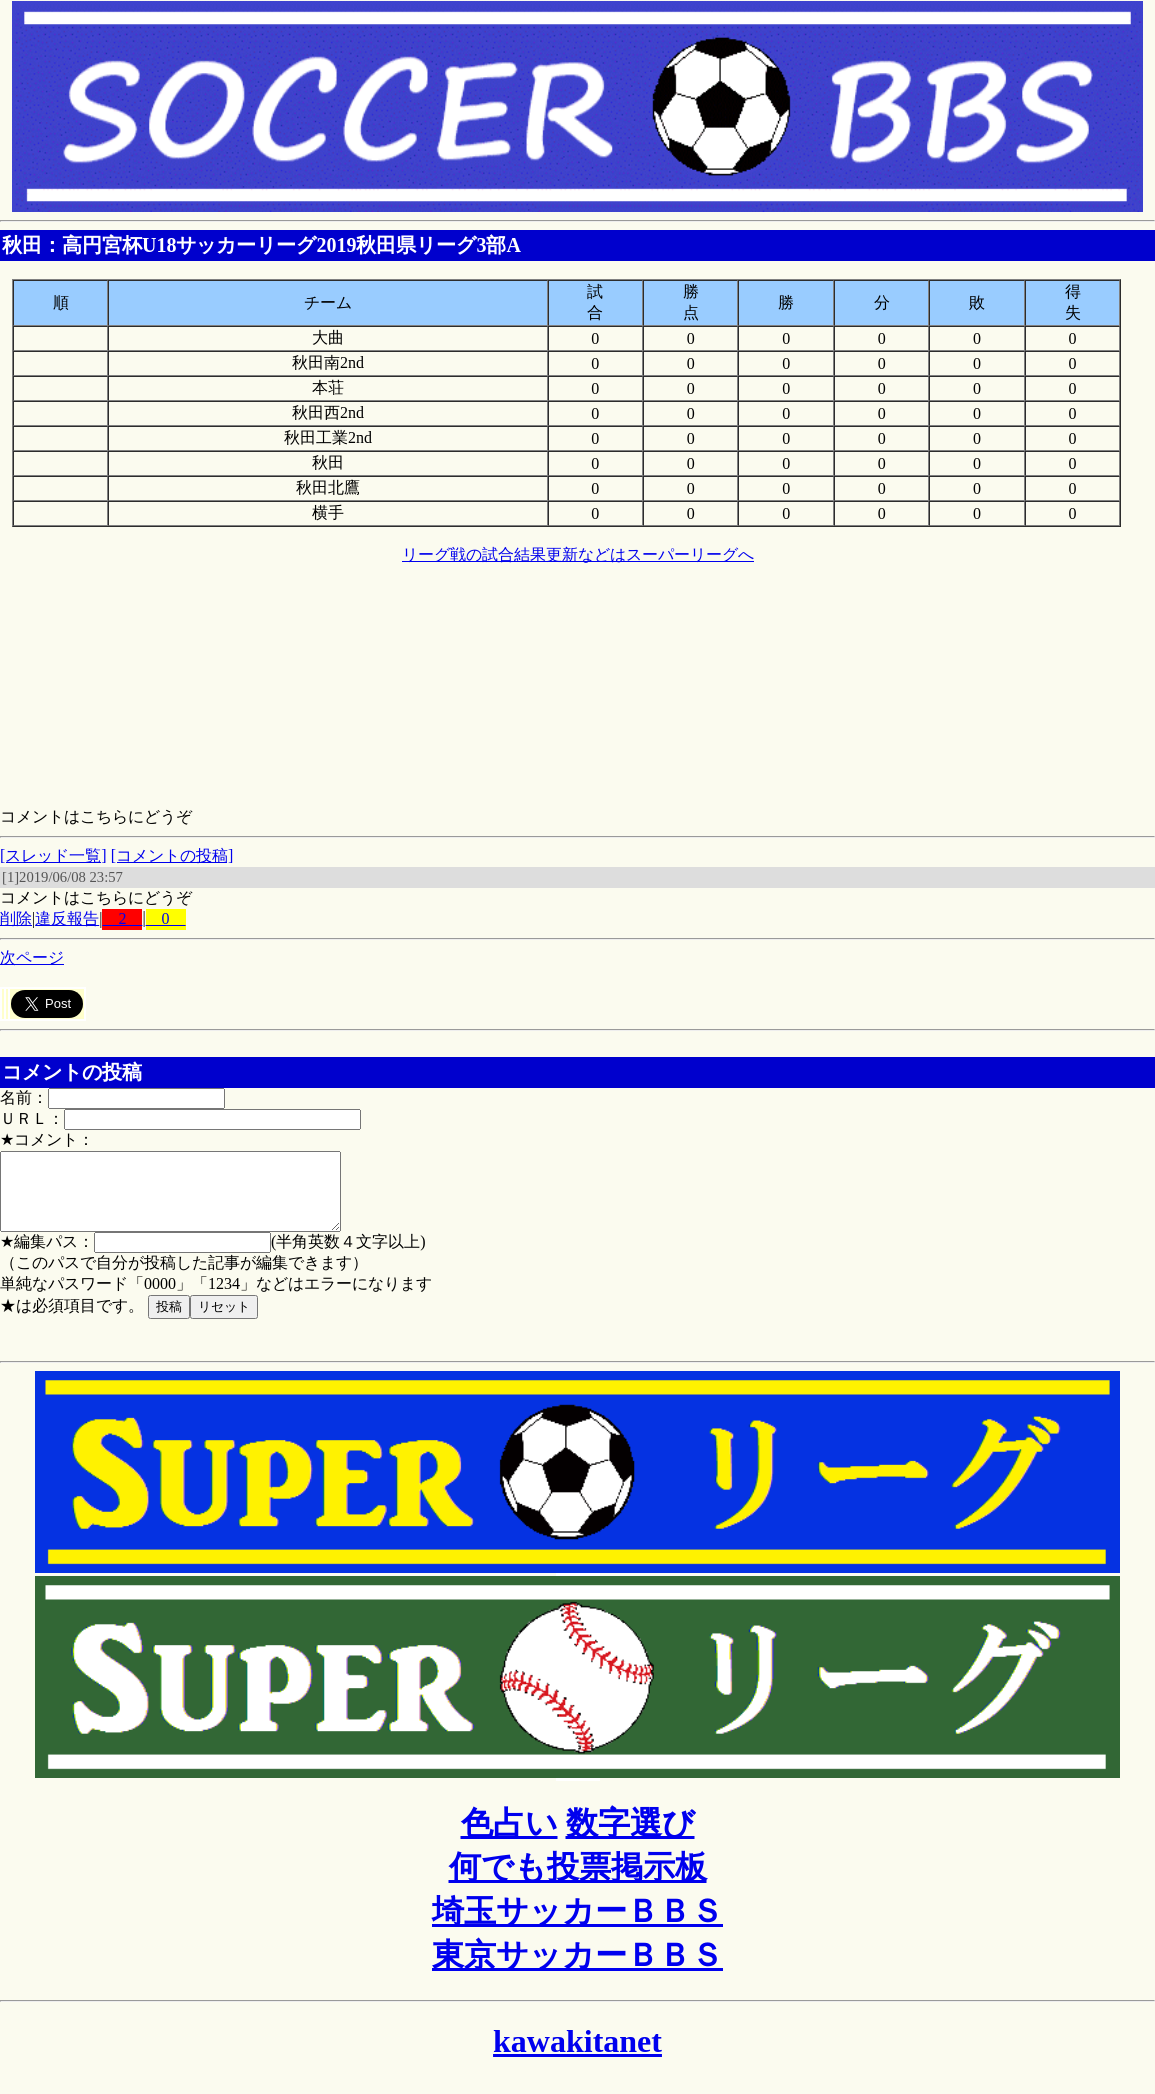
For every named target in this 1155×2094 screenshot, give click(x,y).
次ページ (32, 957)
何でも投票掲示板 (578, 1882)
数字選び (630, 1838)
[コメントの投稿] (172, 855)
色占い (509, 1838)
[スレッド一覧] (53, 855)
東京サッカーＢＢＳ (577, 1970)
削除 (16, 918)
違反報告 (67, 918)
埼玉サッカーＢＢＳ (577, 1926)
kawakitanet (577, 2056)
